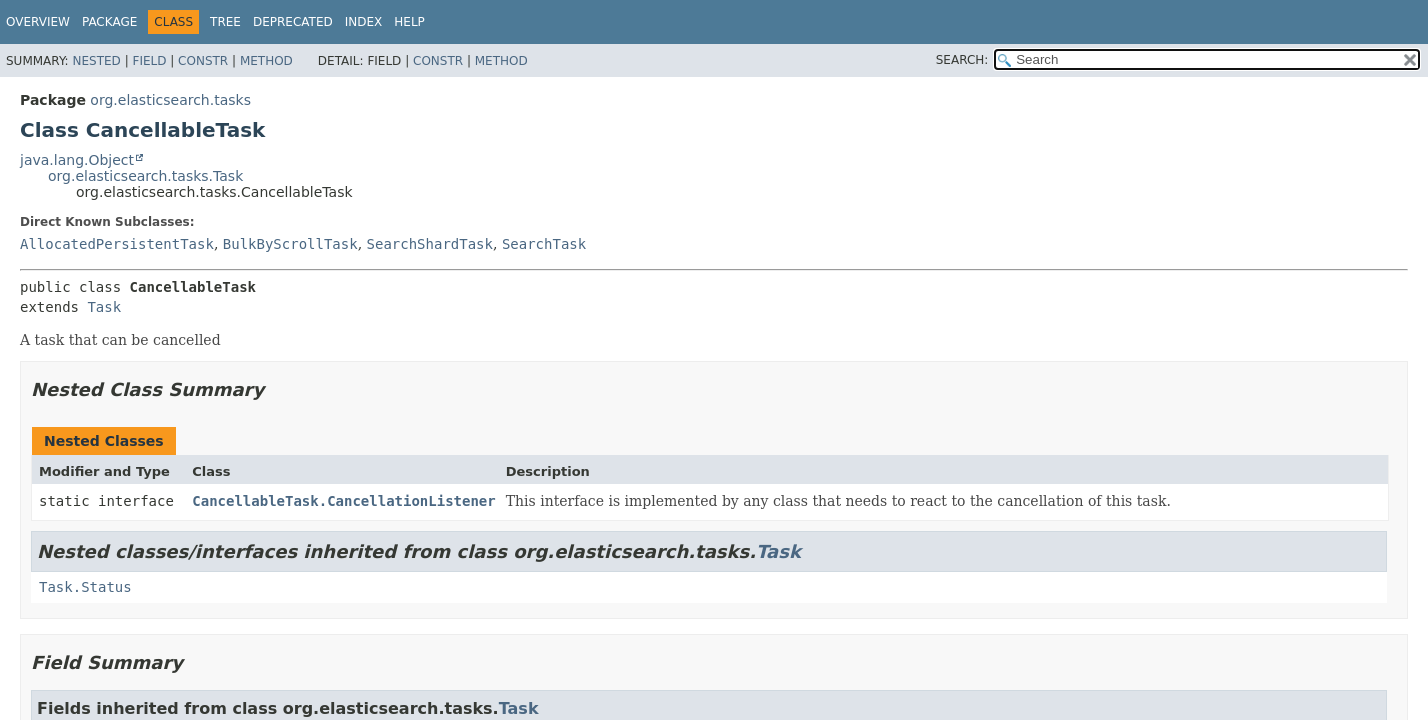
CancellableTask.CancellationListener (343, 501)
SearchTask (544, 244)
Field (149, 61)
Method (266, 61)
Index (364, 22)
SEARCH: (962, 60)
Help (409, 22)
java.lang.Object (77, 160)
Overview (38, 22)
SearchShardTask (430, 244)
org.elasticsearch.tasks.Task (145, 176)
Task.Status (85, 587)
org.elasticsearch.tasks (170, 100)
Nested (96, 61)
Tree (225, 22)
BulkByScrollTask (290, 244)
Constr (203, 61)
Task (104, 307)
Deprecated (293, 22)
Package (109, 22)
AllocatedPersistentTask (117, 244)
